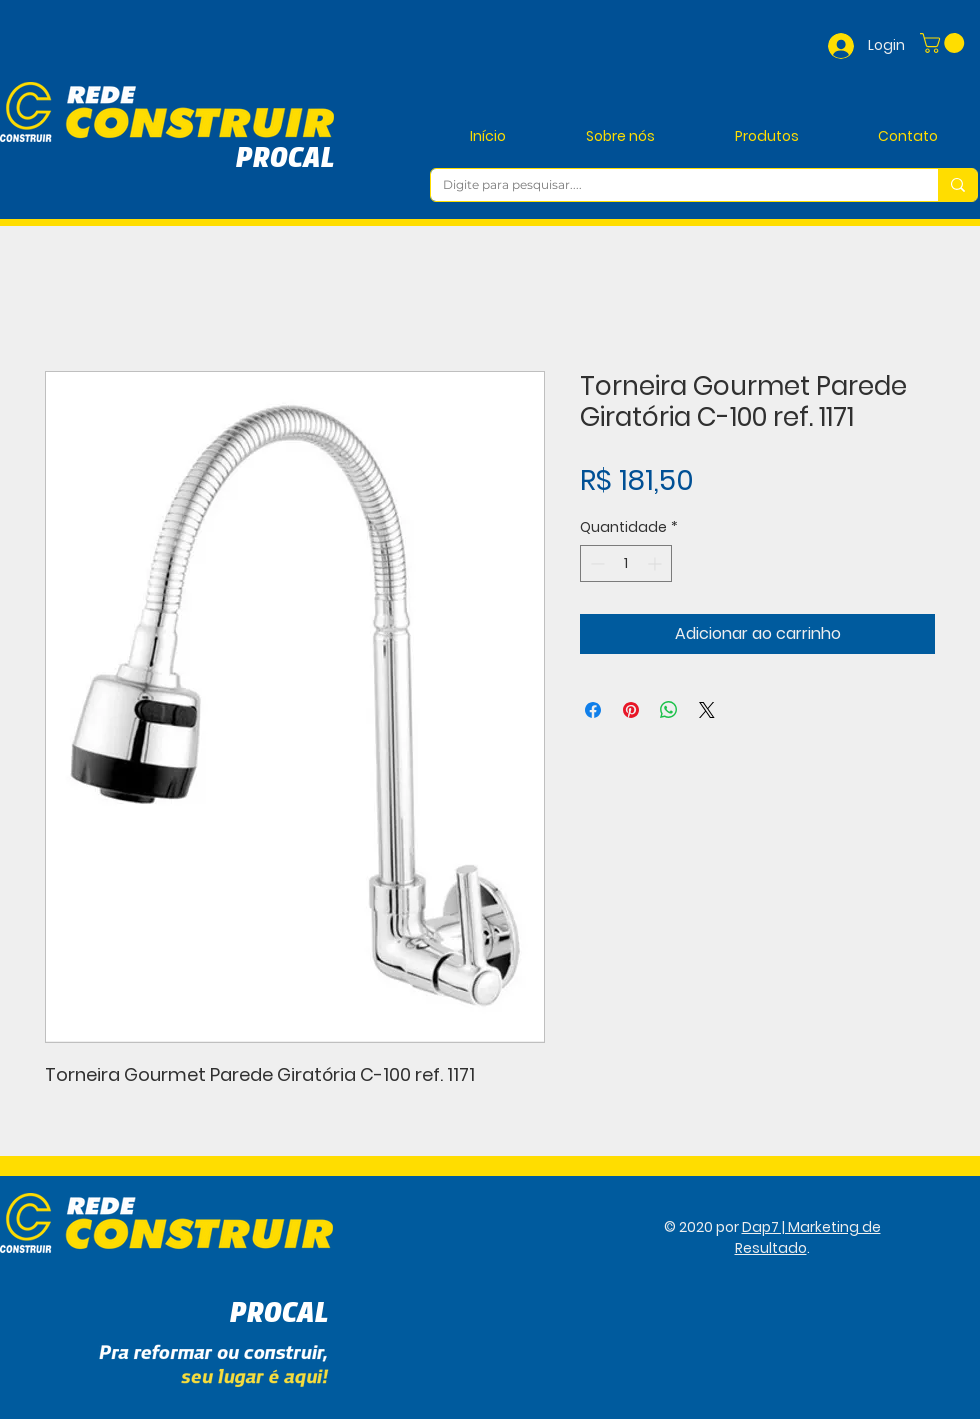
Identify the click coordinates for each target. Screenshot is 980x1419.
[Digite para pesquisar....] (669, 185)
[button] (944, 43)
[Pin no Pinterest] (631, 710)
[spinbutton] (626, 563)
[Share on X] (707, 710)
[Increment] (656, 563)
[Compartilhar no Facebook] (593, 710)
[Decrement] (595, 563)
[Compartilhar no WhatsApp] (669, 710)
